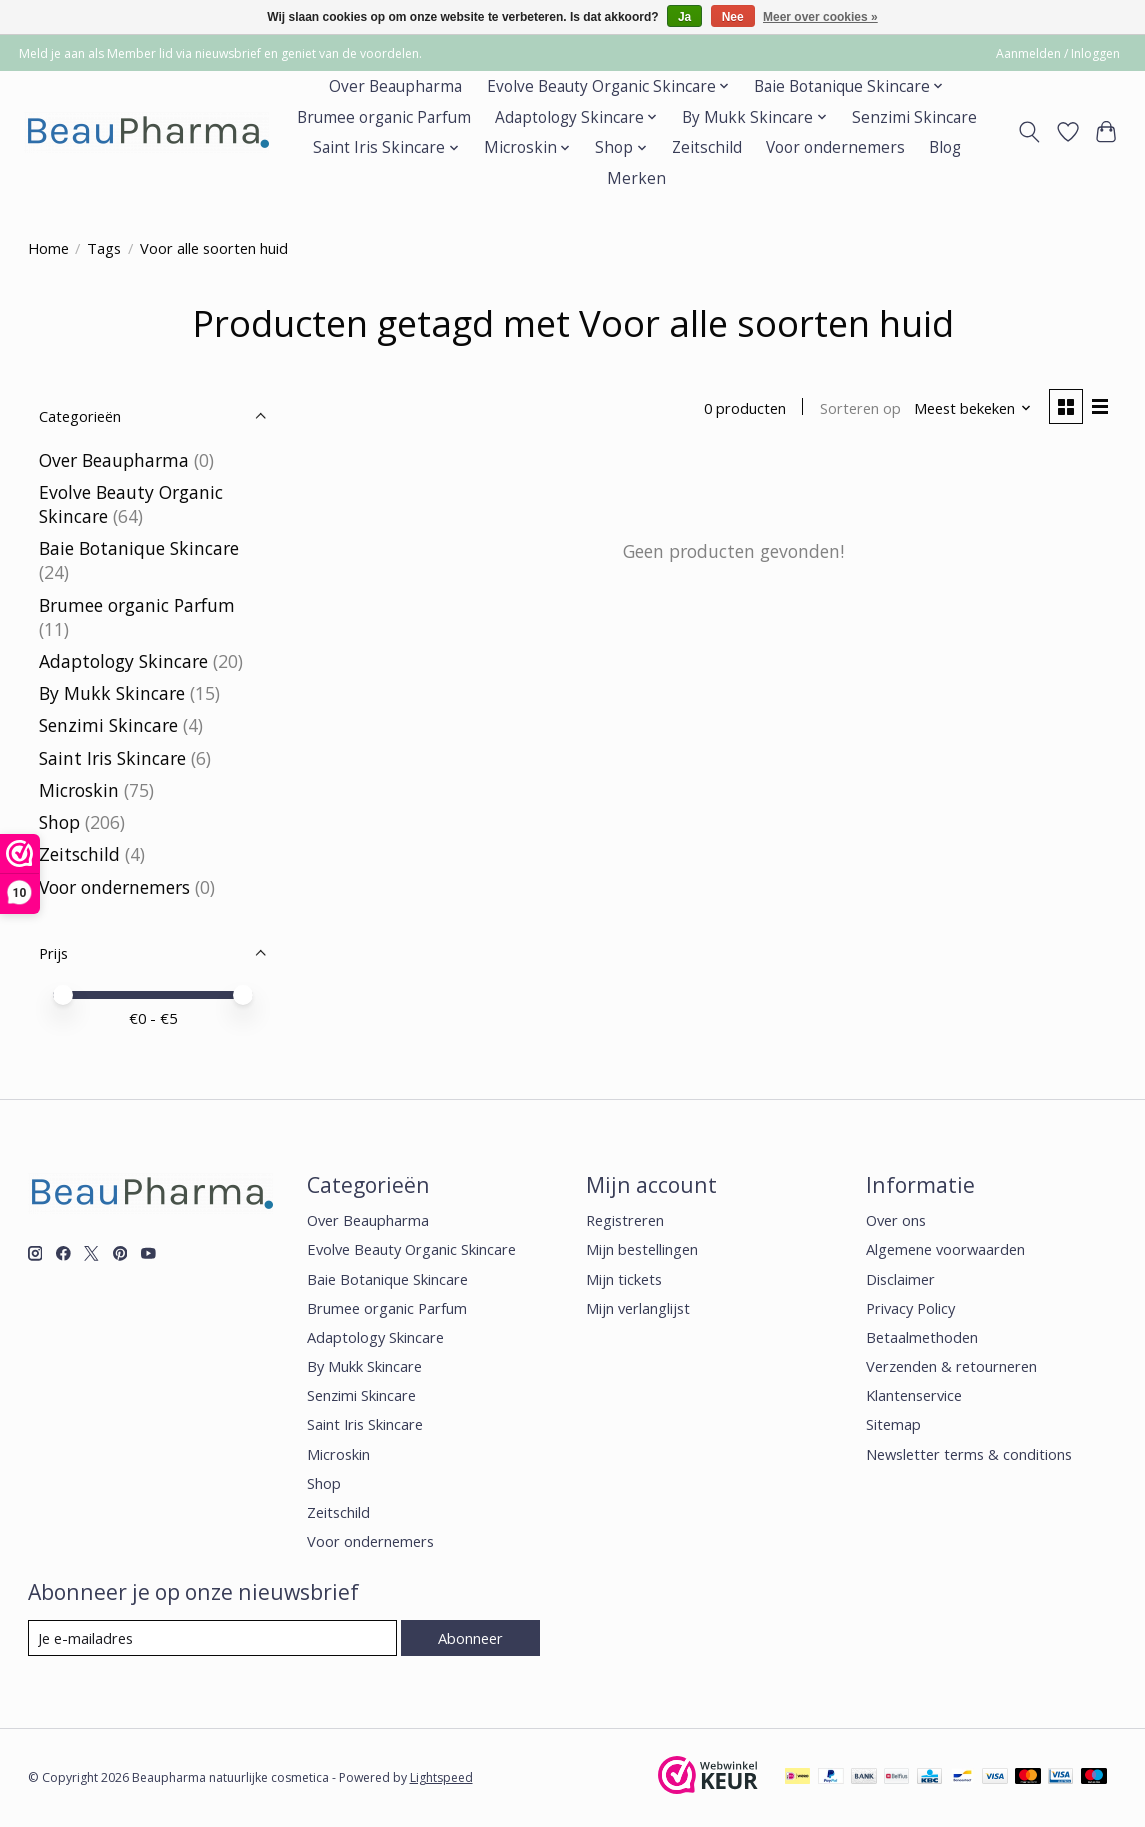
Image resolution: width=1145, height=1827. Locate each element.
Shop (59, 822)
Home (48, 248)
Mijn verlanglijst (638, 1308)
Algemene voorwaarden (945, 1249)
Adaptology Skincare (123, 661)
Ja (684, 17)
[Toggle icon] (1028, 132)
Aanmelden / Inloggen (1058, 53)
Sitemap (893, 1424)
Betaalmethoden (922, 1337)
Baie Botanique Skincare (139, 548)
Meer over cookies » (820, 17)
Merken (636, 178)
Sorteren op (860, 408)
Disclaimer (900, 1279)
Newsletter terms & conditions (969, 1454)
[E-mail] (212, 1638)
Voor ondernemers (835, 147)
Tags (104, 248)
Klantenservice (914, 1395)
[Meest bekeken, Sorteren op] (973, 408)
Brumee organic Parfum (384, 117)
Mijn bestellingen (642, 1249)
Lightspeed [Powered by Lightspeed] (441, 1777)
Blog (945, 147)
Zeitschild (707, 147)
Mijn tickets (624, 1279)
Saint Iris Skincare (112, 758)
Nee (733, 17)
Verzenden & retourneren (951, 1366)
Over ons (896, 1220)
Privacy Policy (910, 1308)
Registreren (625, 1220)
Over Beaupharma (395, 86)
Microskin (79, 790)
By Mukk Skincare (112, 693)
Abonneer (470, 1638)
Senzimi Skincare (914, 117)
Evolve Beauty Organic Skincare (411, 1249)
